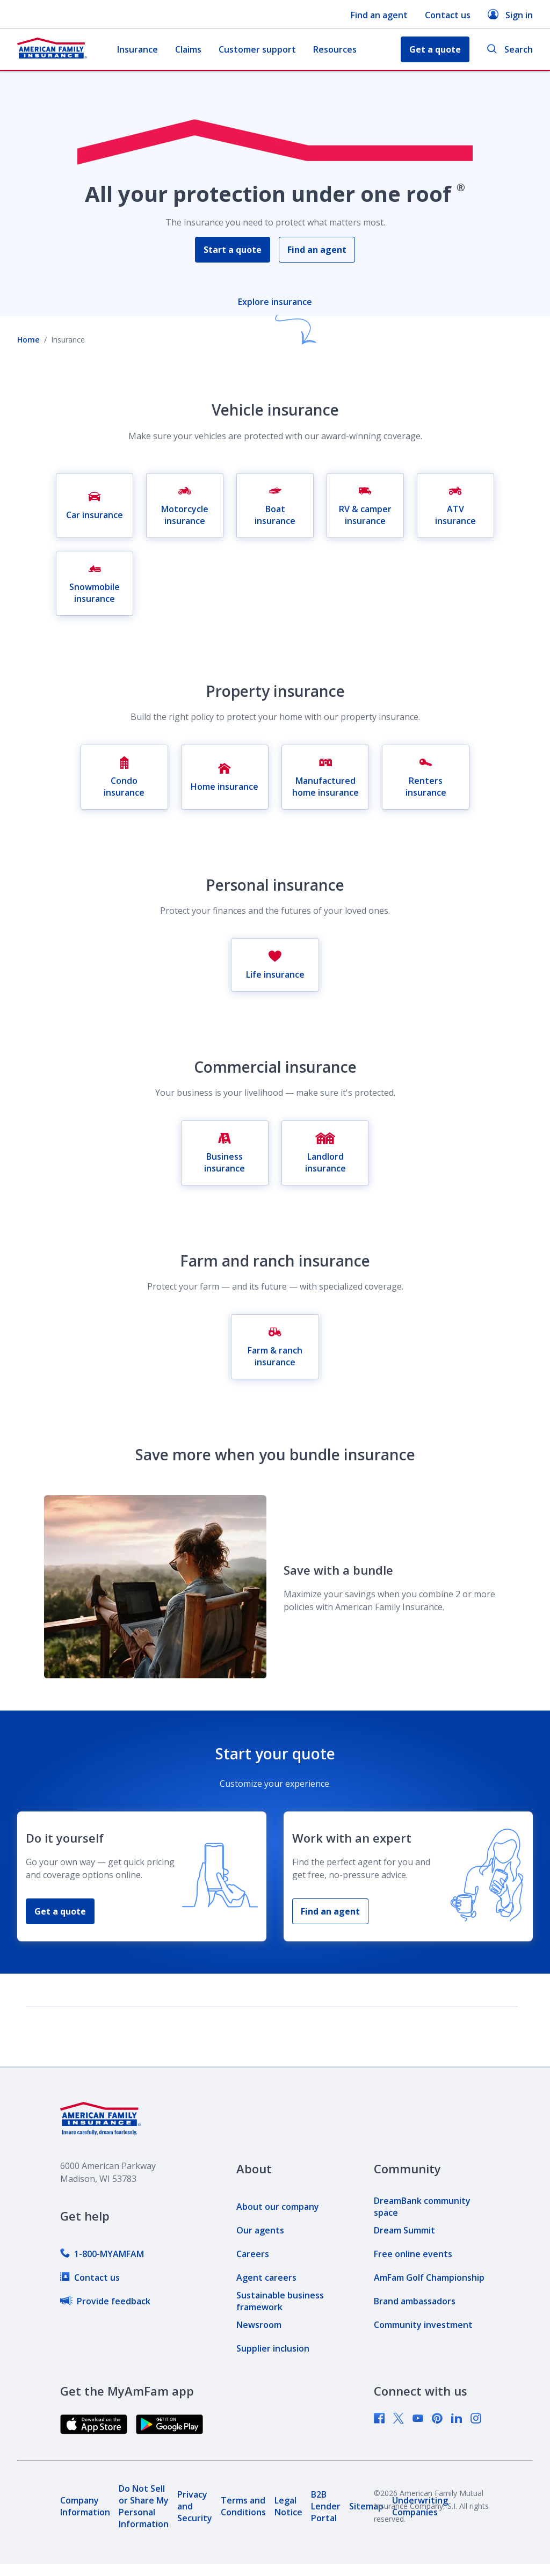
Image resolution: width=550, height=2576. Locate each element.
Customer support (257, 49)
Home (28, 339)
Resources (335, 49)
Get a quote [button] (435, 49)
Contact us (448, 15)
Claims (188, 49)
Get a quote (60, 1911)
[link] (102, 2254)
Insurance (137, 49)
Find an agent (379, 15)
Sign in (510, 15)
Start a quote (233, 250)
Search (510, 49)
